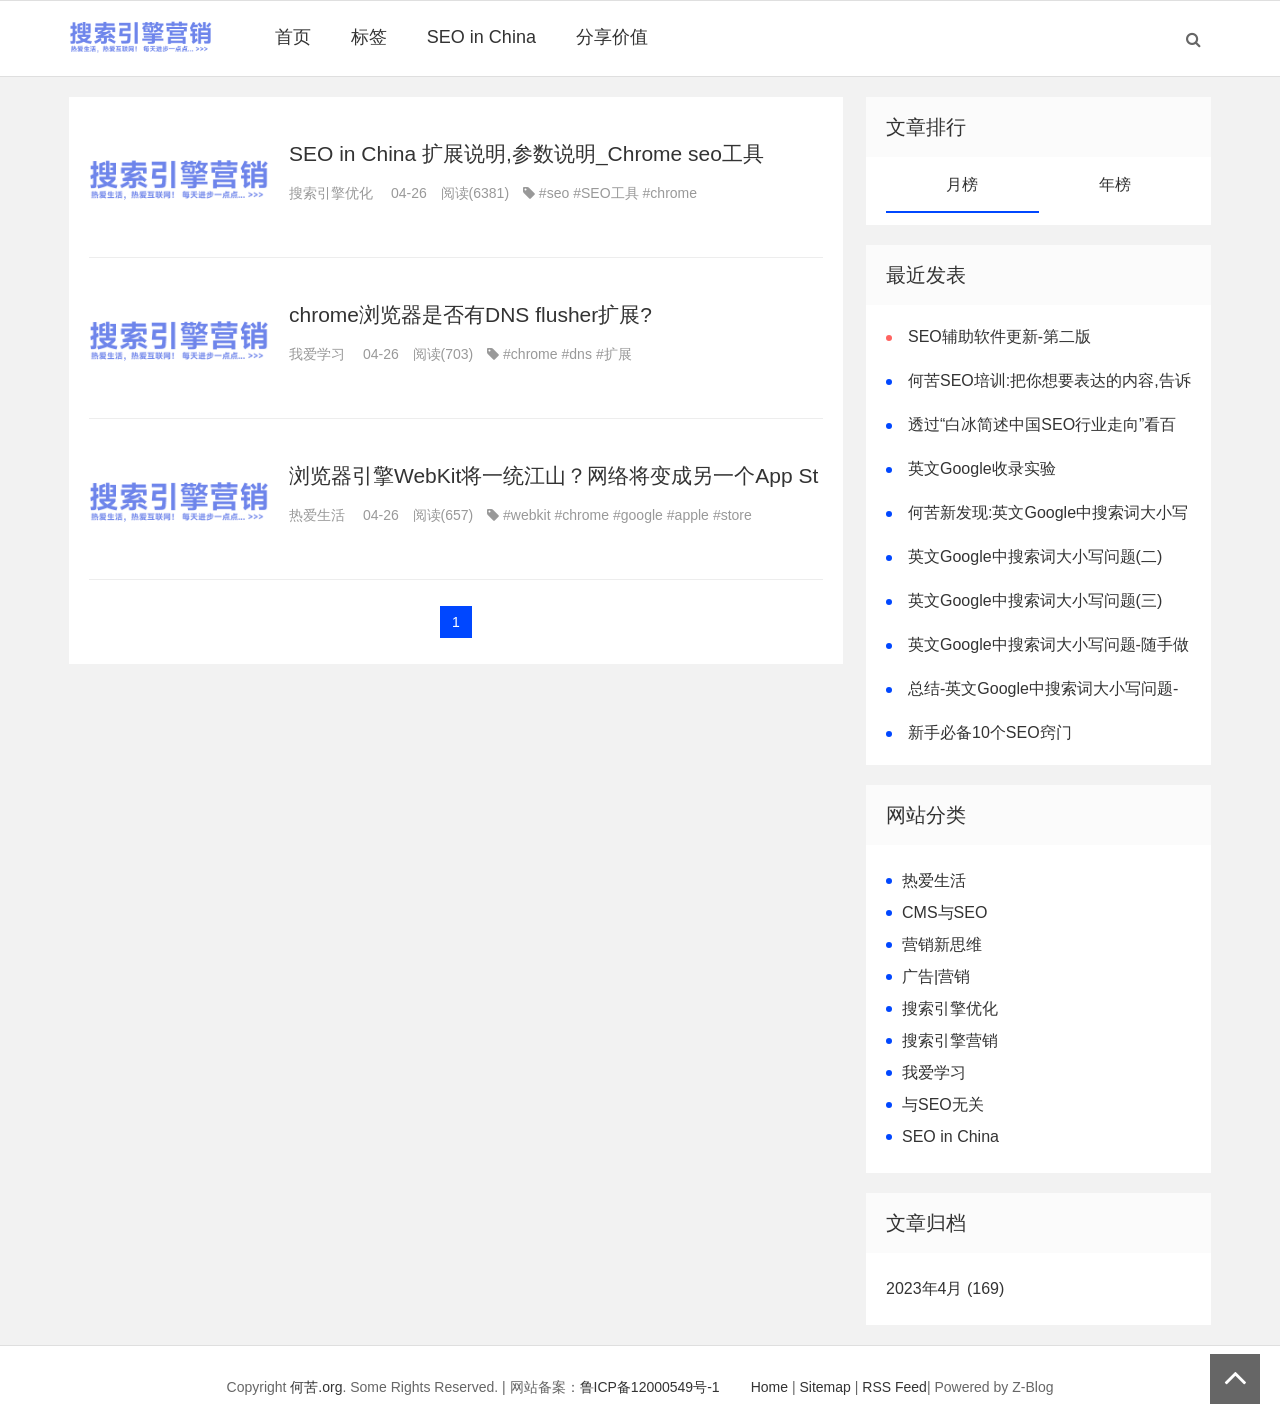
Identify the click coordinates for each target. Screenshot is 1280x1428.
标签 (369, 37)
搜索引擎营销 (950, 1040)
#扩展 (614, 354)
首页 (293, 37)
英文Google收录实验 (982, 468)
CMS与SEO (944, 912)
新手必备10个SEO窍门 (990, 732)
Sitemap (825, 1387)
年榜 (1115, 184)
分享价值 (612, 37)
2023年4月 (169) (945, 1288)
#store (732, 515)
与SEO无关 (943, 1104)
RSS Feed (894, 1387)
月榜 (962, 184)
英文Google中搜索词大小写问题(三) (1035, 600)
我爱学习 (317, 354)
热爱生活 (317, 515)
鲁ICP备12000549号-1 (650, 1387)
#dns (577, 354)
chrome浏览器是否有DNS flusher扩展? (470, 314)
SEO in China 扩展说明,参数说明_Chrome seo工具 (526, 153)
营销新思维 (942, 944)
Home (769, 1387)
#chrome (670, 193)
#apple (688, 515)
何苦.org (316, 1387)
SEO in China (481, 37)
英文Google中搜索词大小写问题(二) (1035, 556)
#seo (554, 193)
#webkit (526, 515)
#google (638, 515)
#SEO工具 (605, 193)
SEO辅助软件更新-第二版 (999, 336)
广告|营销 (936, 976)
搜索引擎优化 (331, 193)
